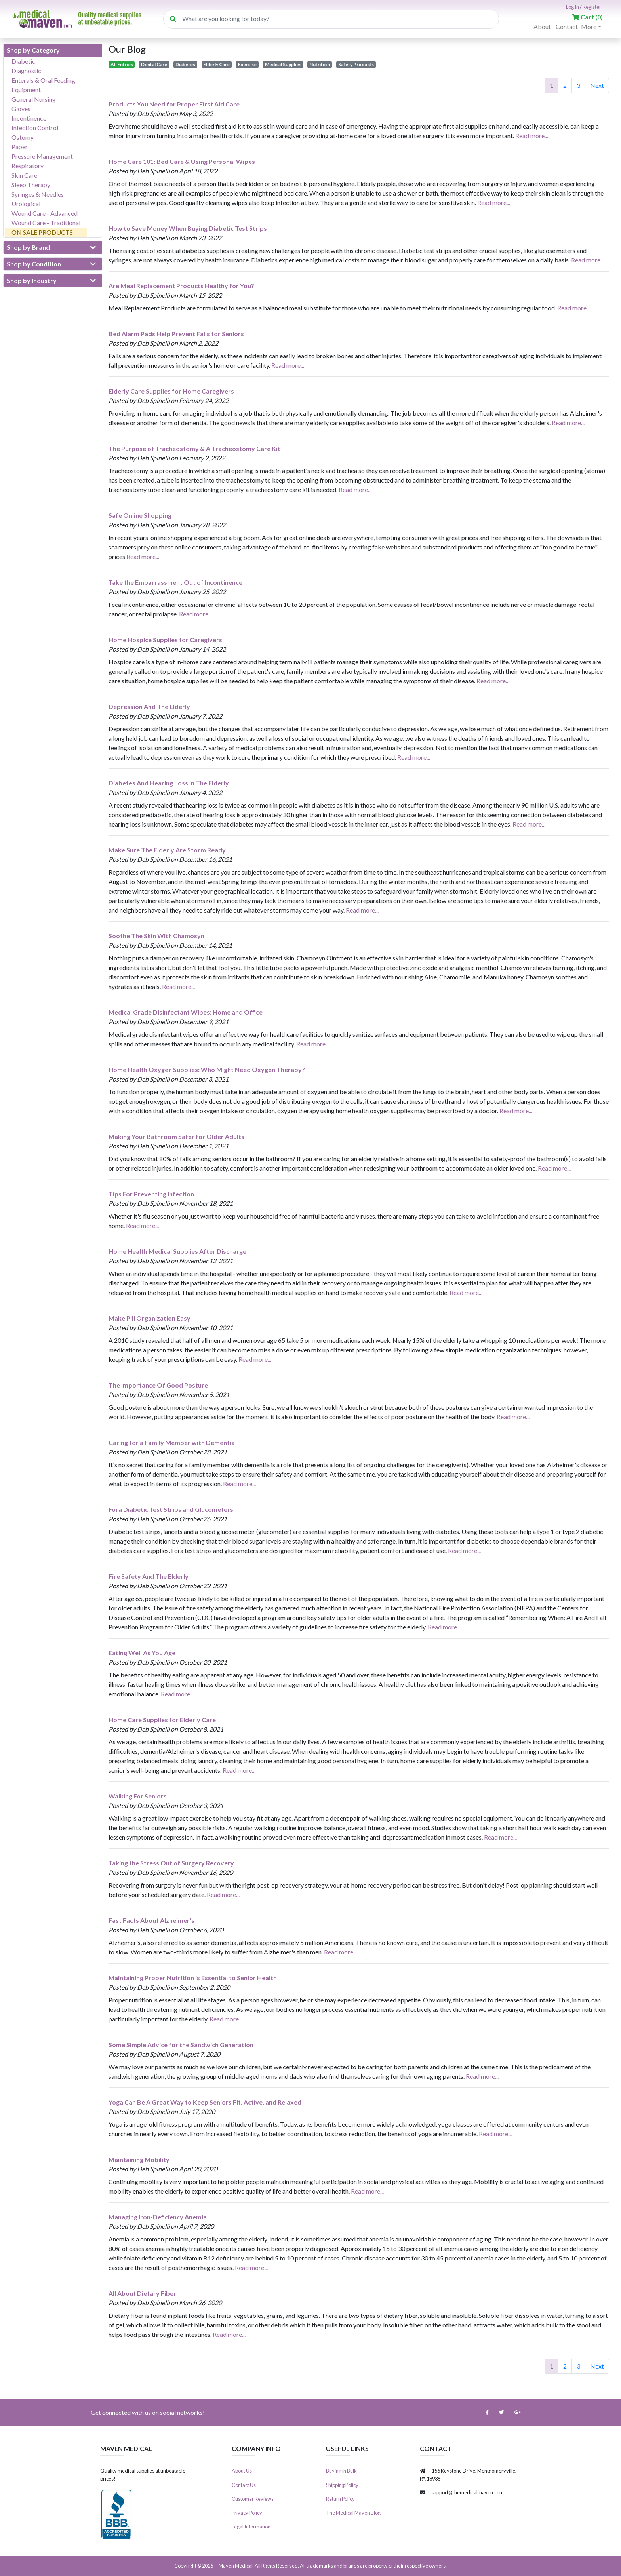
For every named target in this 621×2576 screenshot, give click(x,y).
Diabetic (23, 61)
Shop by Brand (51, 247)
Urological (25, 203)
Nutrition (319, 64)
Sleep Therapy (30, 184)
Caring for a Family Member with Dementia (172, 1442)
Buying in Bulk (341, 2471)
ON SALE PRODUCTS (42, 232)
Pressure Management (42, 156)
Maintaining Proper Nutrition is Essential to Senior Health (193, 1977)
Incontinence (28, 118)
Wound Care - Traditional (45, 222)
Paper (19, 146)
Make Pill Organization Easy (149, 1318)
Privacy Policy (247, 2512)
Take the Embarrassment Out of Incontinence (175, 582)
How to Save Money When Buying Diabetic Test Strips (188, 228)
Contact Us (244, 2485)
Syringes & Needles (37, 194)
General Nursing (33, 99)
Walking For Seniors (138, 1796)
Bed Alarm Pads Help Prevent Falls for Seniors (176, 333)
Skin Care (24, 175)
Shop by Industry (51, 280)
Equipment (26, 89)
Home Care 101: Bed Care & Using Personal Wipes (182, 161)
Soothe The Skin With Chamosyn (156, 935)
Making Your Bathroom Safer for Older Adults (176, 1136)
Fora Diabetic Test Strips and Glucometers (171, 1509)
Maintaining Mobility (139, 2159)
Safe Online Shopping (140, 515)
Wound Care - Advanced (44, 213)
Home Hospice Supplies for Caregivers (165, 639)
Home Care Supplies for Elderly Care (162, 1719)
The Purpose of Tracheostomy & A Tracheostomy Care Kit (194, 448)
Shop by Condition (51, 264)
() (587, 17)
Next (597, 85)
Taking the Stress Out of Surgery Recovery (171, 1863)
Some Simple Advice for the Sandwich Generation (181, 2044)
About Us (242, 2471)
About (542, 26)
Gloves (20, 108)
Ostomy (22, 137)
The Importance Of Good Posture (158, 1385)
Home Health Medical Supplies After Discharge (177, 1251)
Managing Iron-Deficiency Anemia (158, 2216)
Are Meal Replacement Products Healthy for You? (181, 285)
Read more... (531, 135)
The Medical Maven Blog (353, 2512)
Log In (572, 7)
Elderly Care (216, 64)
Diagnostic (26, 70)
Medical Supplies (283, 64)
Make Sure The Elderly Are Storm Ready (167, 850)
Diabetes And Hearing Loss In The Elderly (169, 783)
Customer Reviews (253, 2499)
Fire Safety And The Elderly (149, 1576)
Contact (567, 26)
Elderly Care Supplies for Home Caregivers (171, 391)
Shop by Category (33, 50)
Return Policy (340, 2499)
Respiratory (27, 165)
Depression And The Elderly (149, 706)
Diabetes (185, 64)
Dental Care (154, 64)
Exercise (247, 64)
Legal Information (251, 2526)
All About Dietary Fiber (142, 2293)
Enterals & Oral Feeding (43, 80)
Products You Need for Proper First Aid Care (174, 104)
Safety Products (356, 64)
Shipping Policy (342, 2485)
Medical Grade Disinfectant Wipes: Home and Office (186, 1012)
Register (592, 7)
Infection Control (34, 127)
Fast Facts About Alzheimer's (151, 1920)
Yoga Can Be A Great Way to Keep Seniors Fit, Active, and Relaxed (205, 2102)
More (588, 26)
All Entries (121, 64)
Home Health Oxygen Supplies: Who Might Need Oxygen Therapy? (207, 1069)
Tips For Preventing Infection (151, 1194)
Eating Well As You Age (142, 1652)
